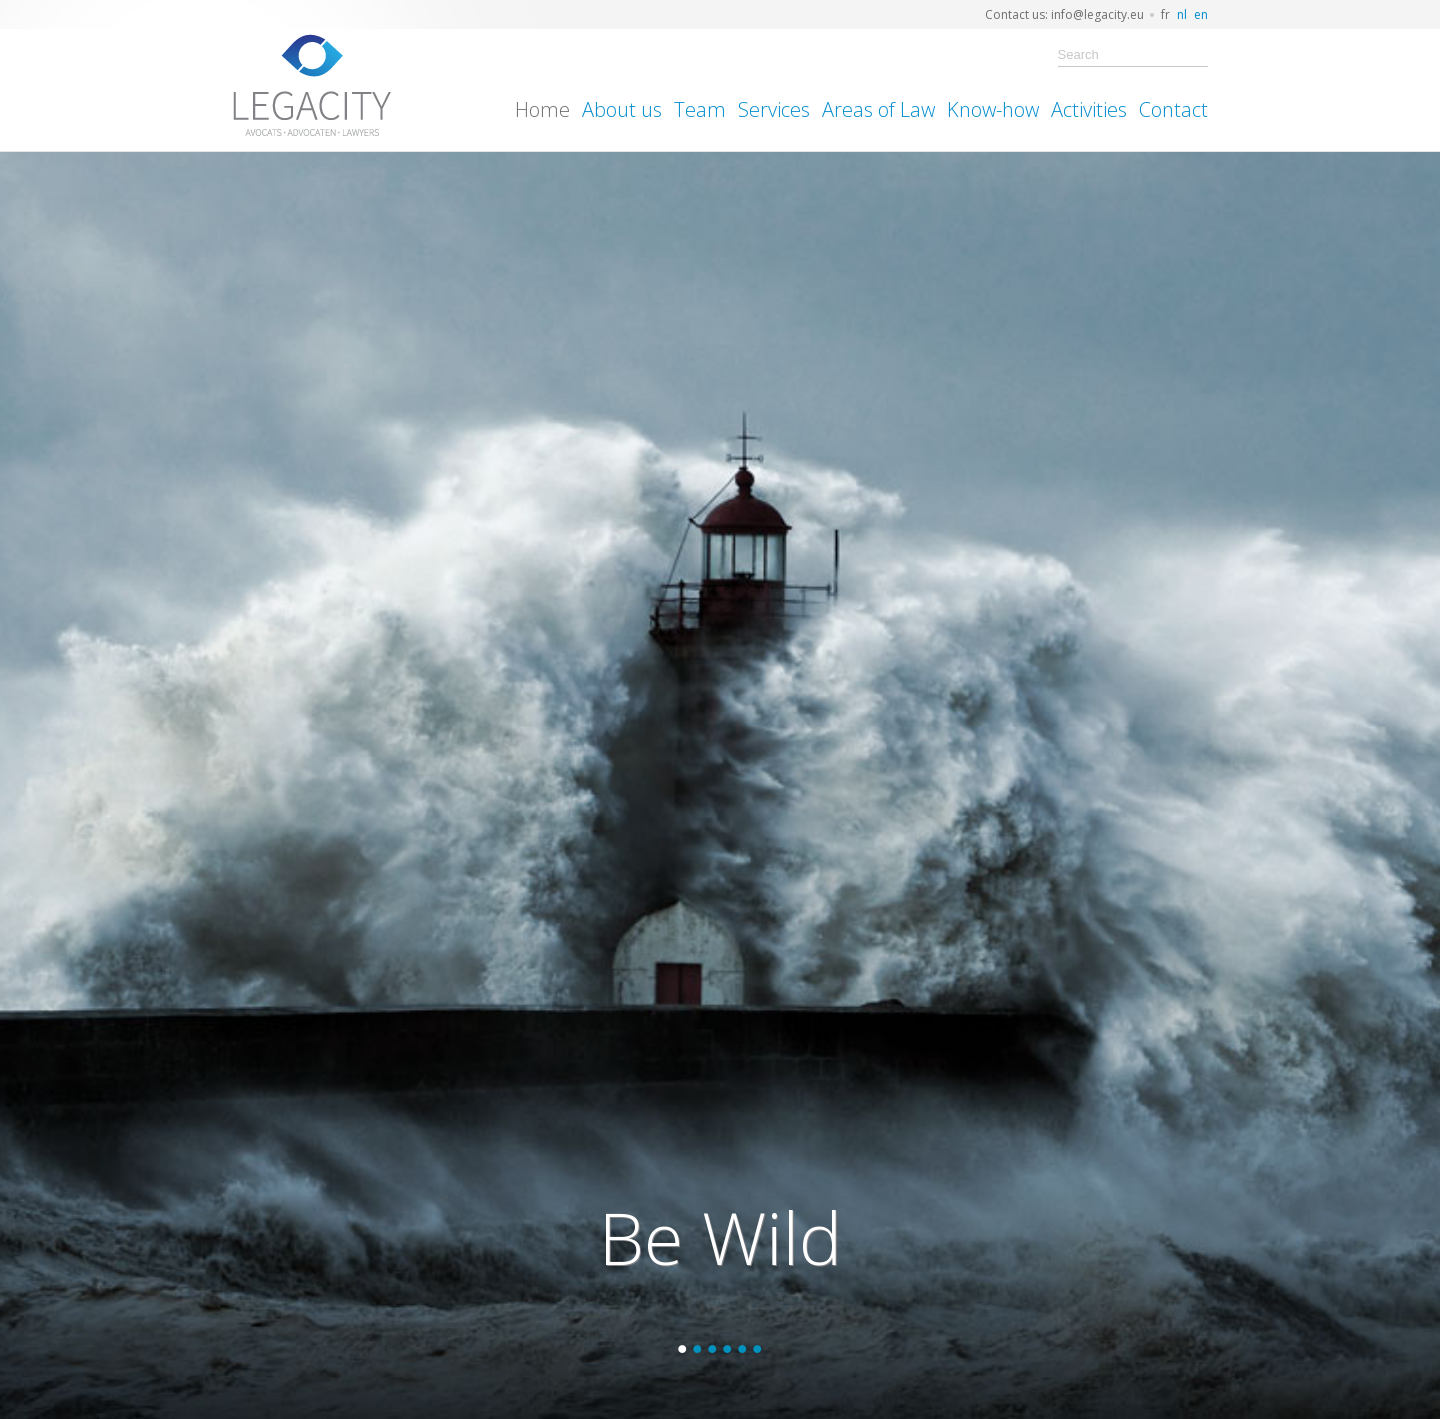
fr (1165, 14)
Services (774, 109)
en (1201, 14)
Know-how (993, 109)
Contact (1173, 109)
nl (1182, 14)
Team (700, 109)
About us (622, 109)
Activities (1089, 109)
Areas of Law (878, 109)
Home (542, 109)
